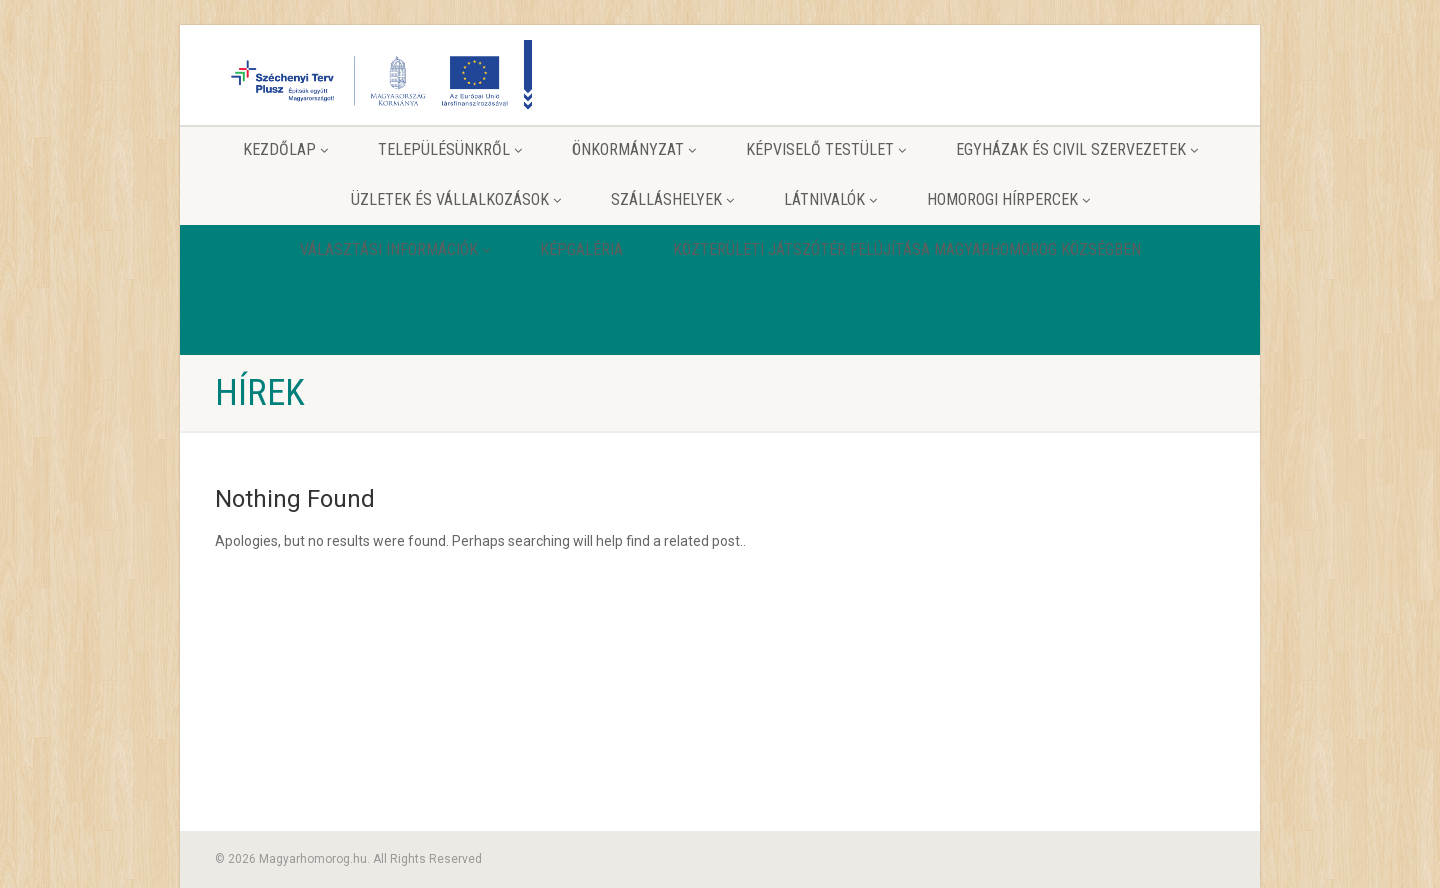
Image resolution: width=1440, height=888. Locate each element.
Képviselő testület (826, 149)
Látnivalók (830, 199)
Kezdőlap (285, 149)
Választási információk (395, 249)
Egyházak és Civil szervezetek (1077, 149)
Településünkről (450, 149)
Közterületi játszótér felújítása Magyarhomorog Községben (907, 249)
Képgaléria (581, 249)
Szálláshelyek (672, 199)
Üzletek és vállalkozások (456, 199)
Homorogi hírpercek (1008, 199)
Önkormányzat (634, 149)
